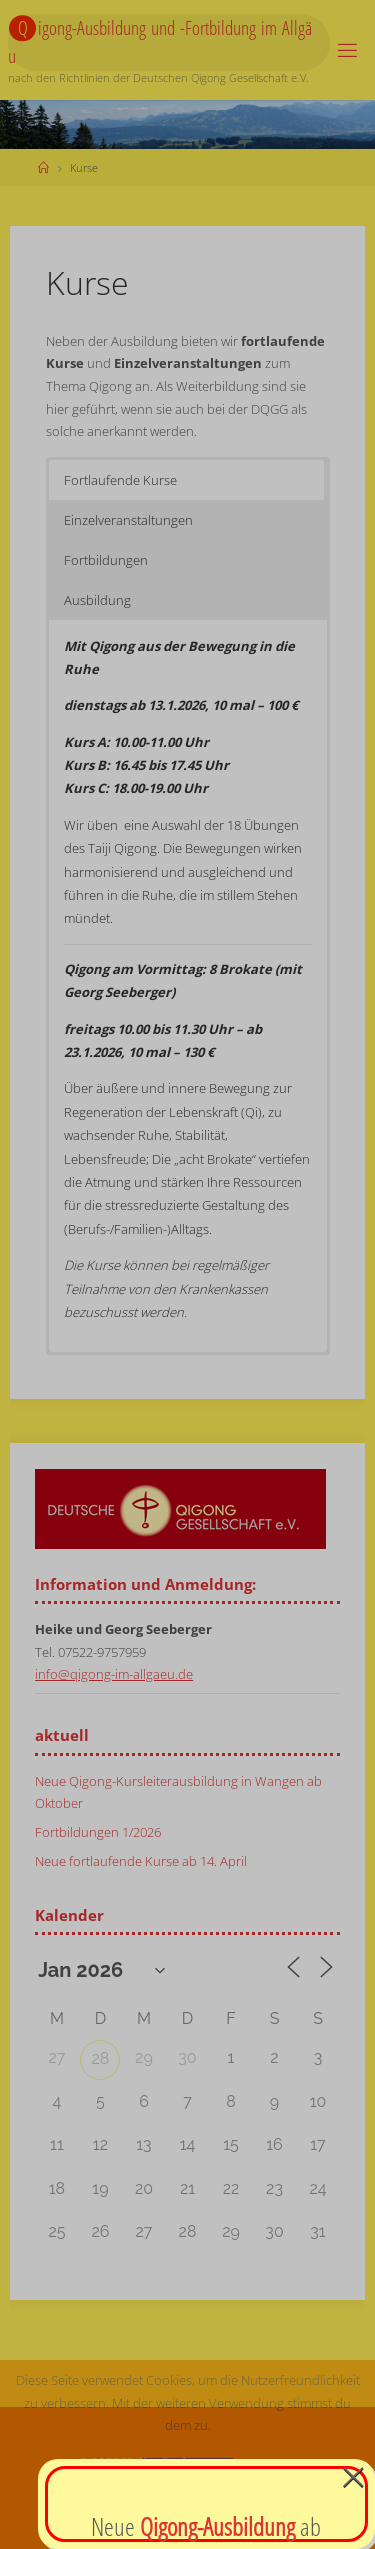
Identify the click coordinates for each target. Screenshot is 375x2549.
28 (101, 2058)
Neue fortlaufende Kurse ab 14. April (141, 1861)
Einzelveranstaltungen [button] (128, 520)
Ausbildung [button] (97, 600)
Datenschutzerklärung (187, 2526)
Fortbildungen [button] (106, 560)
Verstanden (187, 2477)
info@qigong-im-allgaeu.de (114, 1674)
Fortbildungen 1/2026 (98, 1832)
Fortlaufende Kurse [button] (120, 480)
